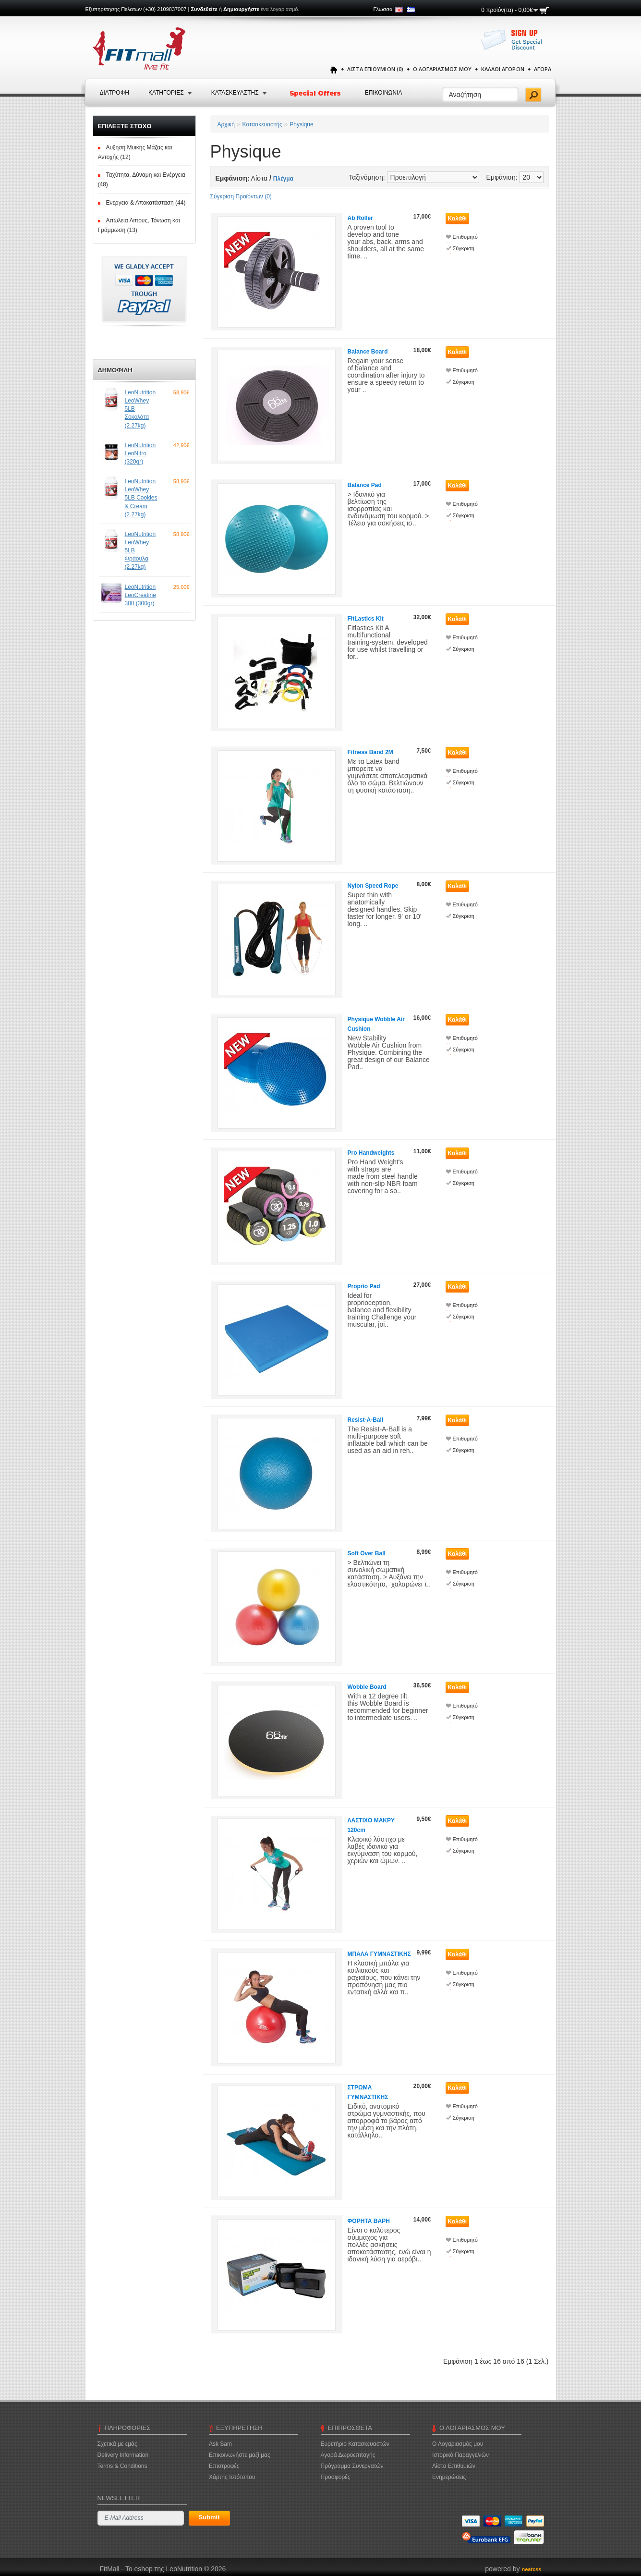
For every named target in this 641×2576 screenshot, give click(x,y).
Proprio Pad (364, 1286)
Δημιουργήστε (241, 9)
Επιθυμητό (465, 237)
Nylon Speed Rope (373, 885)
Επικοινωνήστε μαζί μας (239, 2455)
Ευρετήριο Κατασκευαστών (355, 2444)
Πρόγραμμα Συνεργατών (352, 2466)
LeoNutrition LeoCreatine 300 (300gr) (140, 595)
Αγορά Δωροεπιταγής (348, 2455)
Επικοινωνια (383, 92)
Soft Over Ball (367, 1553)
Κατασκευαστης (235, 92)
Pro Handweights (371, 1152)
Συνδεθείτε (204, 9)
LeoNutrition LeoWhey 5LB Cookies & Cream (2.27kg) (141, 498)
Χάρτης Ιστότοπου (232, 2477)
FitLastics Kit (366, 618)
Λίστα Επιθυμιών (453, 2466)
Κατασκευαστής (262, 124)
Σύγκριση (463, 248)
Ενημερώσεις (449, 2477)
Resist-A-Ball (366, 1419)
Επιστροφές (224, 2466)
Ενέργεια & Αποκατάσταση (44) (146, 202)
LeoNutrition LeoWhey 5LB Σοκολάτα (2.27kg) (140, 409)
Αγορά (542, 69)
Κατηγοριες (166, 92)
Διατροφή (114, 92)
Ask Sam (220, 2444)
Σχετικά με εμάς (117, 2444)
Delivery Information (123, 2455)
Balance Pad (365, 485)
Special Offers (316, 93)
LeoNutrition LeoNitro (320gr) (140, 453)
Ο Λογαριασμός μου (442, 69)
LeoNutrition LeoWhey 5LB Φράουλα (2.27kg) (140, 551)
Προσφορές (336, 2477)
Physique (301, 124)
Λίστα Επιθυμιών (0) (375, 69)
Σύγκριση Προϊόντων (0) (241, 196)
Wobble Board (367, 1687)
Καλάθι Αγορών (502, 69)
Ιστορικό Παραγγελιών (460, 2455)
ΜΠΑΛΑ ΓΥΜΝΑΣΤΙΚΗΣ (379, 1954)
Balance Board (368, 351)
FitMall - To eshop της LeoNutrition (144, 2569)
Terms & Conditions (122, 2466)
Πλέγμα (283, 178)
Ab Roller (360, 218)
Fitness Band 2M (370, 752)
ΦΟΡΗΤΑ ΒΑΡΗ (369, 2221)
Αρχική (226, 124)
